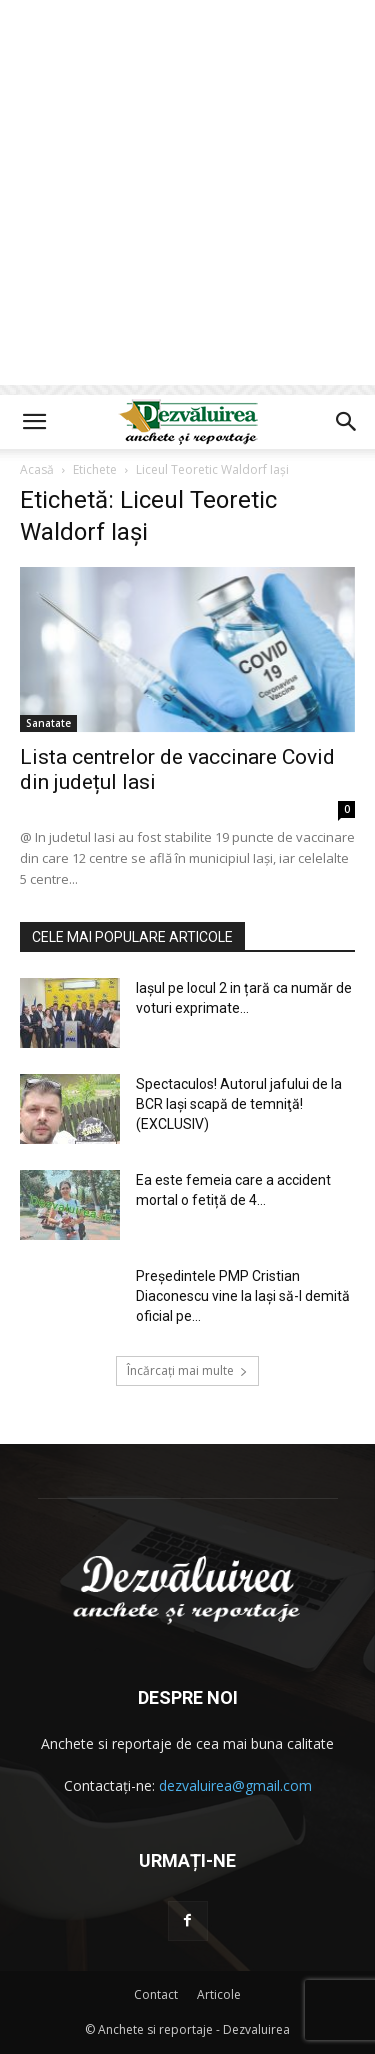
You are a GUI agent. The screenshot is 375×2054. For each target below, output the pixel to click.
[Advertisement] (187, 197)
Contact (156, 1994)
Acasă (37, 469)
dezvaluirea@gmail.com (235, 1785)
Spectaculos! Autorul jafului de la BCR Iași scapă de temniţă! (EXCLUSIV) (239, 1104)
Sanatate (48, 723)
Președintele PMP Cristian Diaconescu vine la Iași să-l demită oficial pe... (243, 1296)
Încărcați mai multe (187, 1370)
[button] (34, 422)
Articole (219, 1994)
